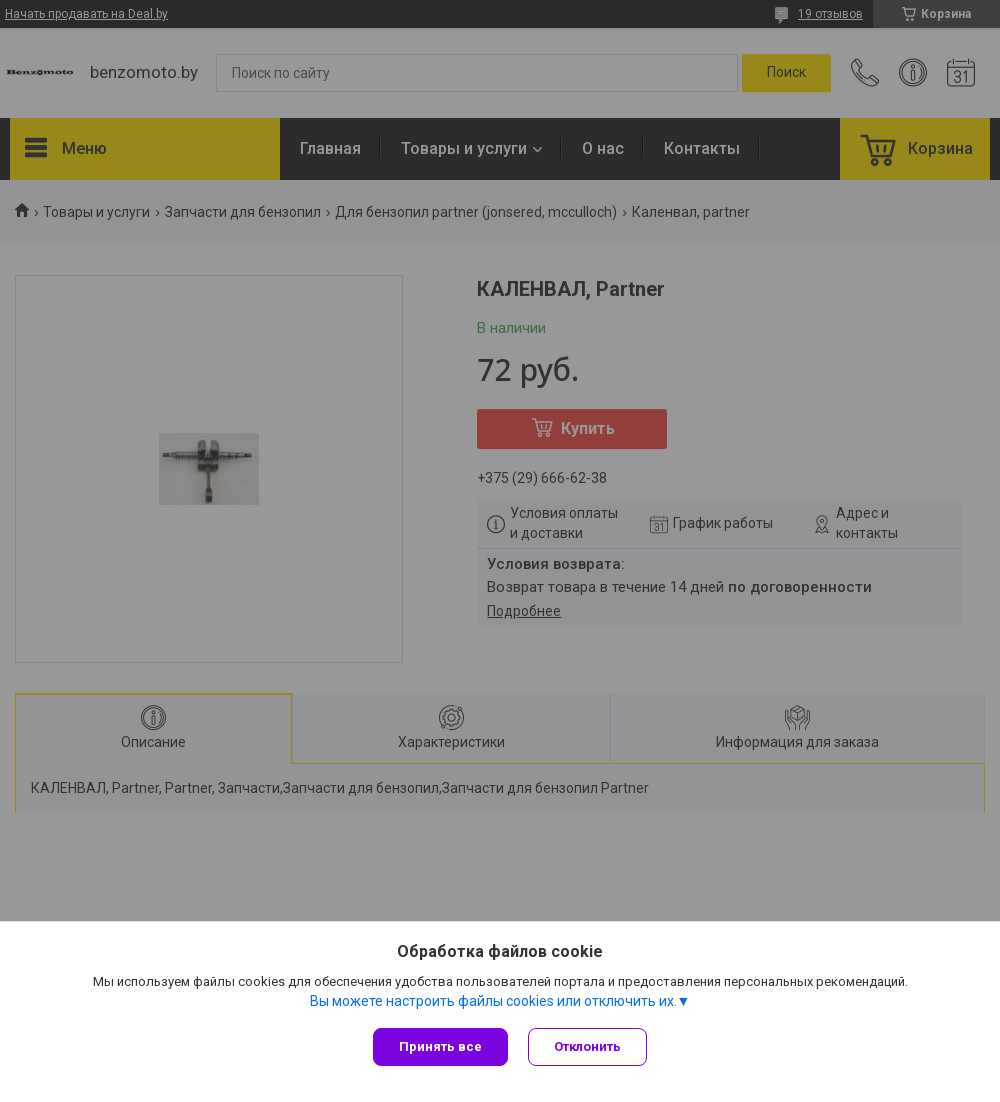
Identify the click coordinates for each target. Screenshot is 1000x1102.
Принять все (440, 1046)
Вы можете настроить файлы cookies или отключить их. (493, 1001)
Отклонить (587, 1046)
